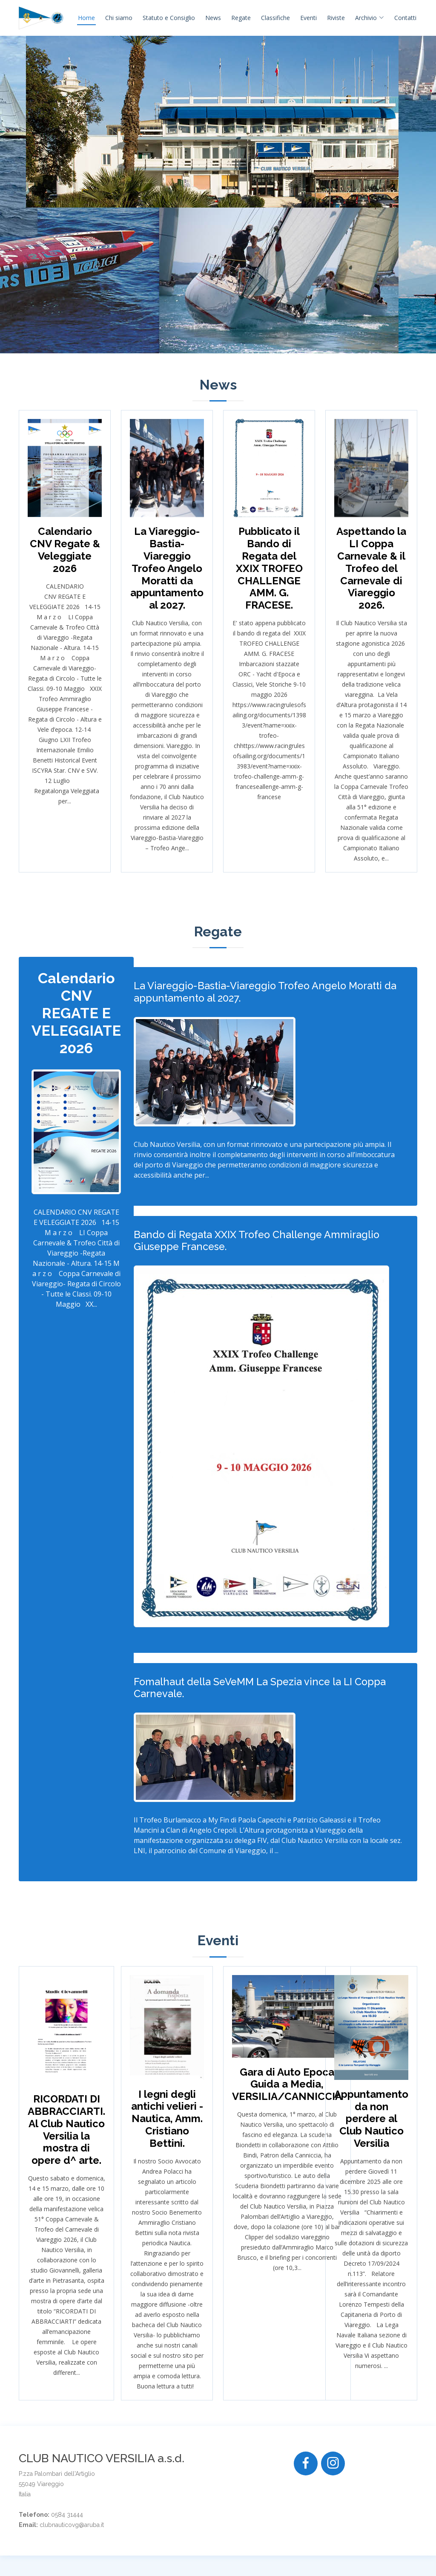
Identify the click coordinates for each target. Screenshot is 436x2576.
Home (86, 18)
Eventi (308, 18)
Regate (241, 18)
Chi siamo (118, 18)
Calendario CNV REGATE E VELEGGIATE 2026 (76, 1013)
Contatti (405, 18)
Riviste (336, 18)
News (213, 18)
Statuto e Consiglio (169, 18)
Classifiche (275, 18)
